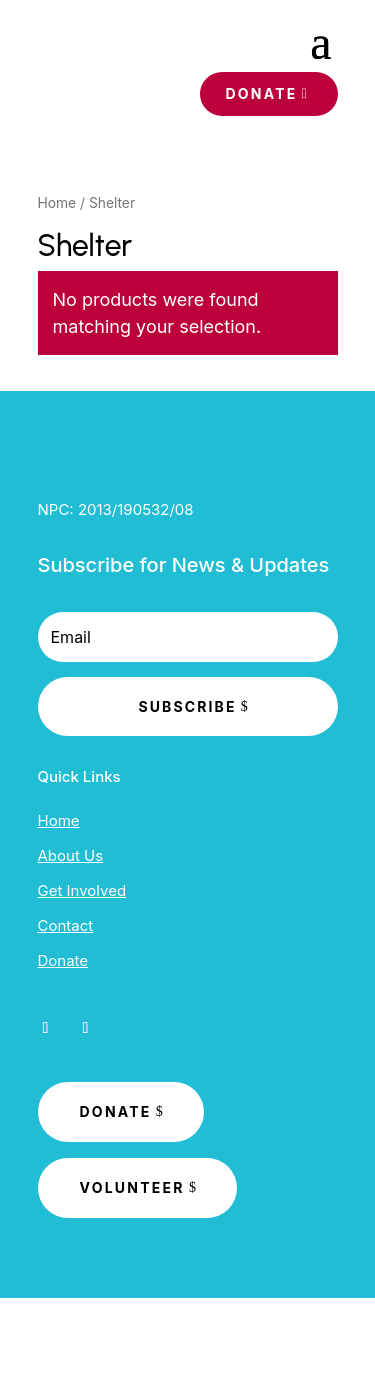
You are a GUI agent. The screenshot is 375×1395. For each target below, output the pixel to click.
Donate (261, 93)
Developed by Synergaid (187, 1347)
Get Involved (82, 890)
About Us (71, 855)
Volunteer (132, 1187)
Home (57, 203)
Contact (66, 925)
